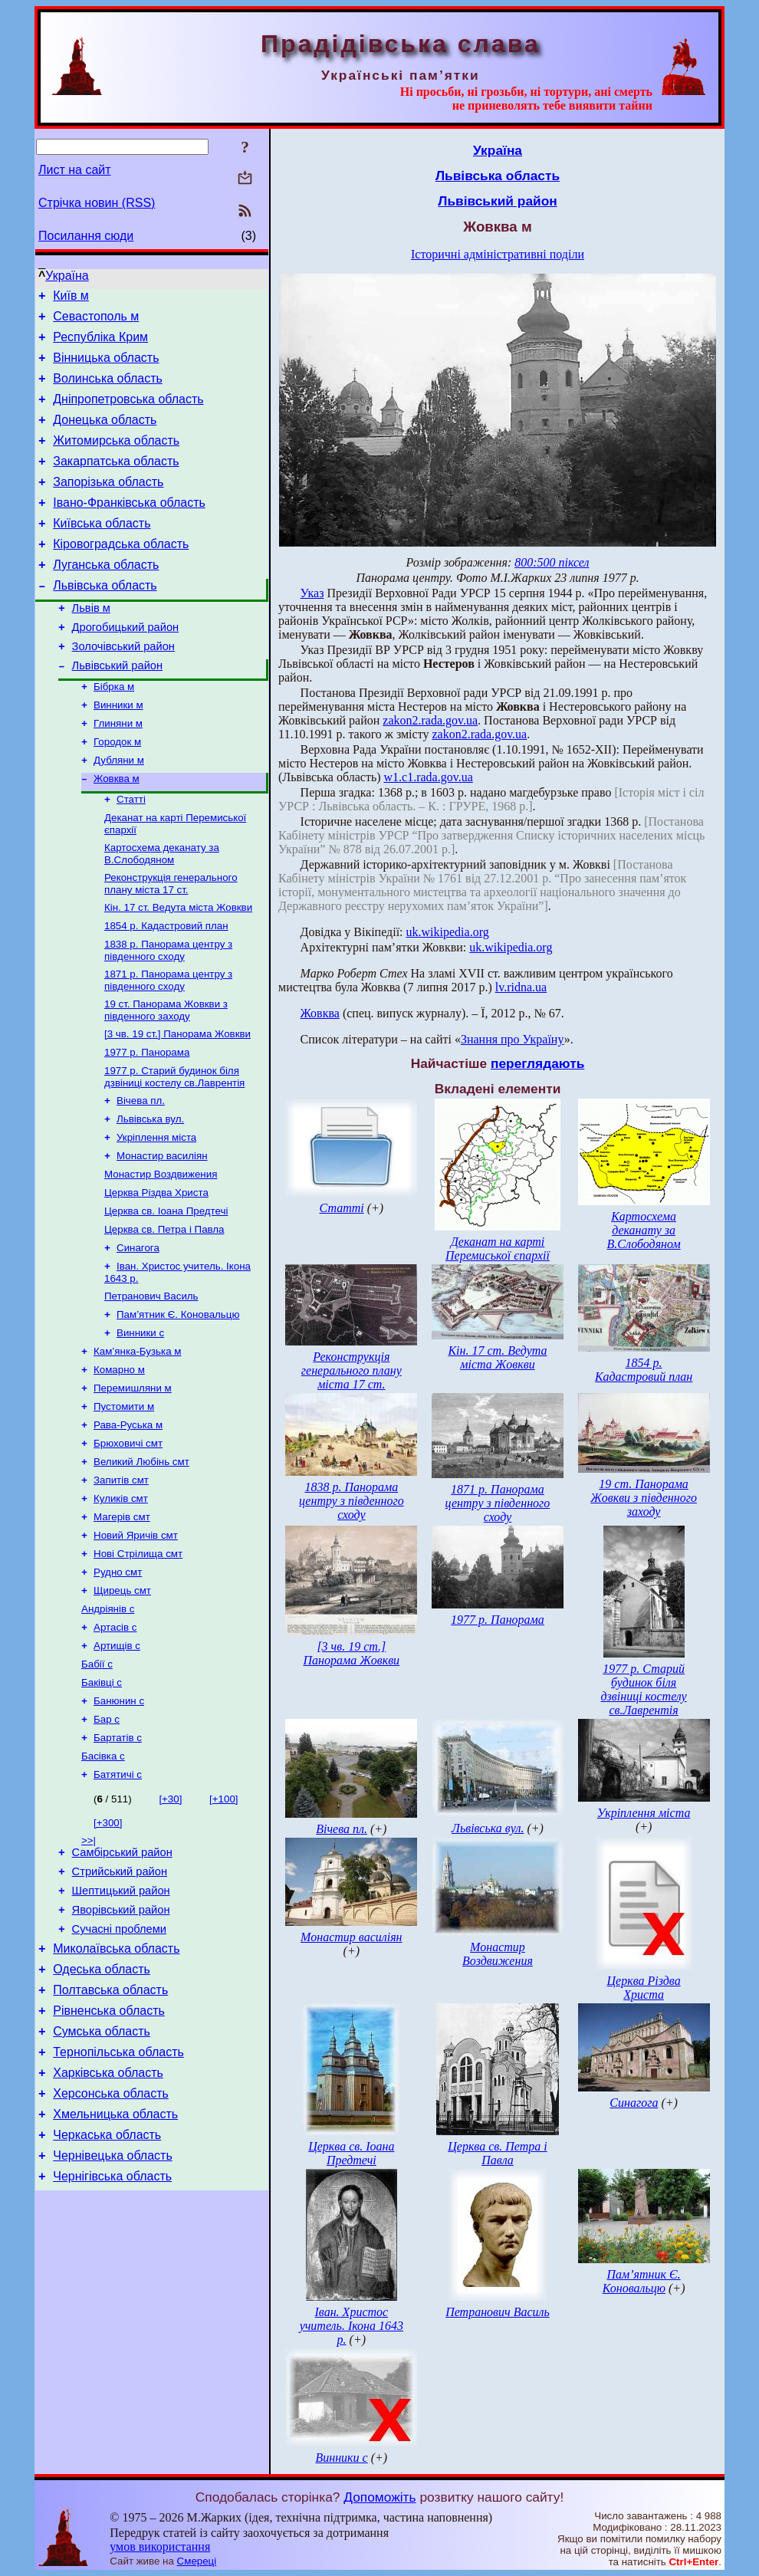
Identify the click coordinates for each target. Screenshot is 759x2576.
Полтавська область (110, 2136)
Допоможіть (379, 2497)
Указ (312, 593)
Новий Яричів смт (136, 1643)
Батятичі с (118, 1902)
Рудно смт (118, 1683)
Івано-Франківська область (129, 527)
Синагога (138, 1333)
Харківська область (108, 2228)
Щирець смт (122, 1703)
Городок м (117, 791)
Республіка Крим (100, 343)
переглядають (537, 1063)
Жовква (320, 1013)
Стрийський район (119, 2004)
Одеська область (101, 2113)
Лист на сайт (74, 169)
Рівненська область (109, 2159)
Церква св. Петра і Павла (164, 1313)
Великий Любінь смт (141, 1563)
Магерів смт (122, 1623)
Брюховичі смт (128, 1543)
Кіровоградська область (121, 573)
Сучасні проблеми (119, 2068)
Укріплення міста (156, 1213)
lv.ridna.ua (521, 987)
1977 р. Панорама (146, 1122)
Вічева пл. (141, 1173)
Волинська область (108, 389)
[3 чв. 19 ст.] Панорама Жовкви (177, 1102)
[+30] (170, 1927)
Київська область (101, 550)
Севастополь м (96, 320)
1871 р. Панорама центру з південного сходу (168, 1045)
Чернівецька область (112, 2320)
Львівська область (104, 619)
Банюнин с (119, 1823)
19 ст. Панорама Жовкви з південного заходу (166, 1077)
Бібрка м (114, 732)
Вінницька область (106, 366)
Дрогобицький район (125, 666)
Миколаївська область (116, 2090)
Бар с (107, 1842)
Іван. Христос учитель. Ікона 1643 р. (351, 2325)
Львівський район (117, 709)
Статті (131, 853)
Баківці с (101, 1803)
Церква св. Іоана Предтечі (166, 1293)
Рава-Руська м (128, 1524)
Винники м (118, 751)
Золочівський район (123, 688)
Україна (66, 275)
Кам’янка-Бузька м (137, 1444)
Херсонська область (111, 2251)
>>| (88, 1968)
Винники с (140, 1424)
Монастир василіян (162, 1233)
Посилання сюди (85, 235)
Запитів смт (121, 1583)
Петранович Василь (151, 1384)
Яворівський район (121, 2047)
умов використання (160, 2546)
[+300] (108, 1951)
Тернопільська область (118, 2205)
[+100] (223, 1927)
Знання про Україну (512, 1039)
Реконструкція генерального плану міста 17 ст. (171, 943)
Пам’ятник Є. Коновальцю (178, 1404)
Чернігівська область (112, 2343)
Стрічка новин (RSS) (96, 202)
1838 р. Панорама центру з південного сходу (168, 1014)
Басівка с (103, 1882)
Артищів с (117, 1763)
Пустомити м (124, 1504)
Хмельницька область (115, 2274)
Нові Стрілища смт (138, 1663)
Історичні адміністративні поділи (497, 254)
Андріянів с (107, 1723)
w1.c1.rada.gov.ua (428, 777)
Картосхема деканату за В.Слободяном (161, 911)
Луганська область (106, 596)
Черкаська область (107, 2297)
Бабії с (97, 1783)
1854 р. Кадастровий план (166, 988)
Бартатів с (118, 1862)
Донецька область (104, 435)
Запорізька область (108, 504)
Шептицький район (121, 2025)
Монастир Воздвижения (160, 1253)
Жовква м (117, 831)
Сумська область (101, 2182)
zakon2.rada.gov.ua (430, 720)
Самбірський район (122, 1982)
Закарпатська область (116, 481)
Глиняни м (118, 771)
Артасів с (115, 1743)
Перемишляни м (133, 1484)
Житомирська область (116, 458)
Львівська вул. (150, 1193)
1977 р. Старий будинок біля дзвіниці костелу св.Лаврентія (174, 1148)
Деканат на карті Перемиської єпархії (497, 1248)
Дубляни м (119, 811)
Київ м (71, 297)
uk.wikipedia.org (447, 931)
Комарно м (119, 1464)
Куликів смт (121, 1603)
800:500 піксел (551, 562)
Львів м (91, 645)
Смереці (197, 2561)
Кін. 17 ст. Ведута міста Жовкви (178, 968)
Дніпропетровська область (128, 412)
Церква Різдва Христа (156, 1273)
